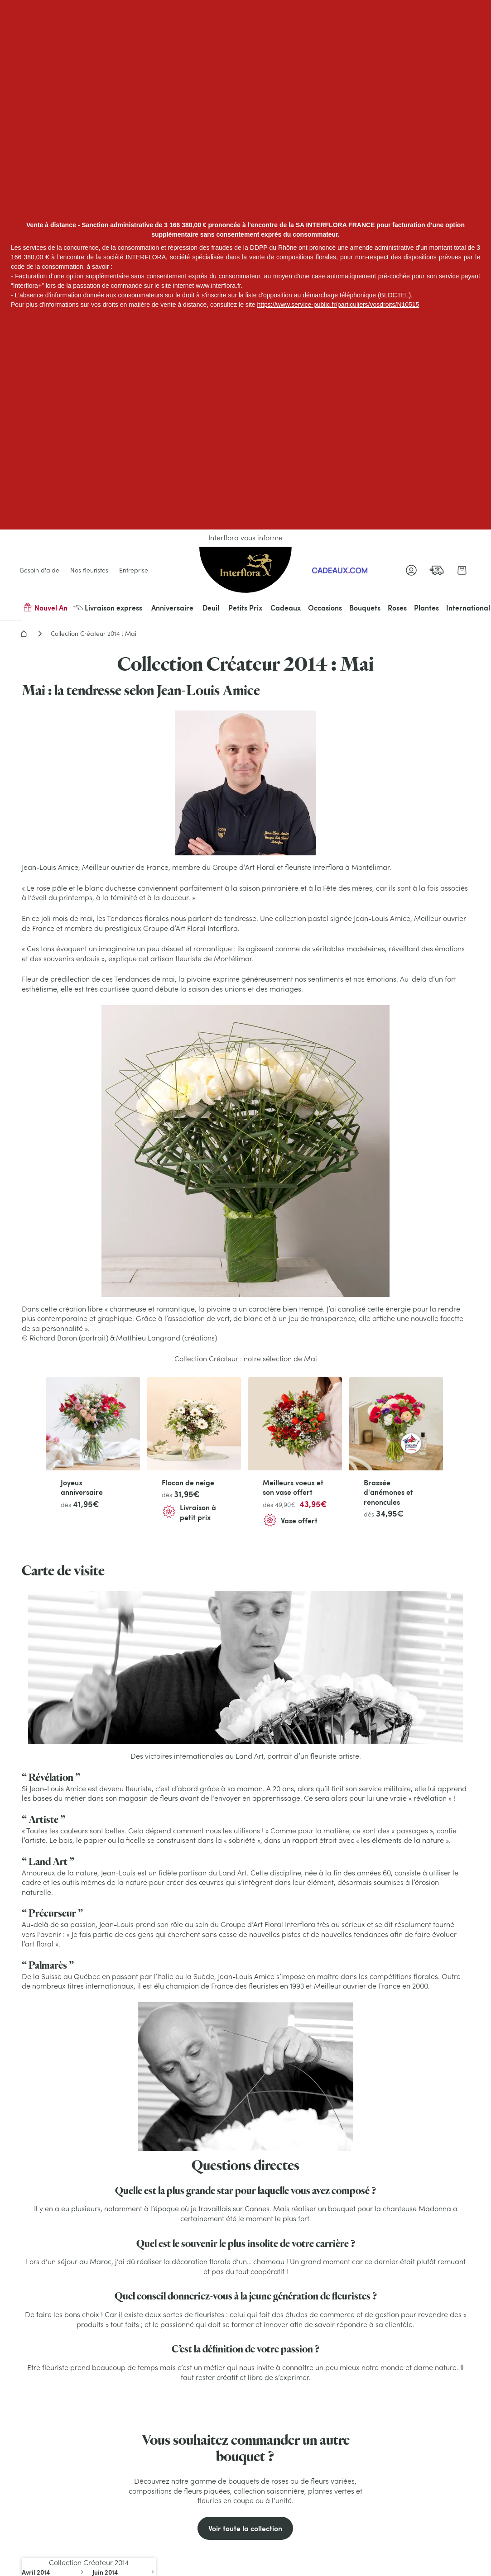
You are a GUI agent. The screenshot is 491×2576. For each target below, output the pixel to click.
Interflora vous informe (245, 537)
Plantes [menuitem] (426, 607)
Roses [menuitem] (397, 607)
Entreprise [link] (133, 570)
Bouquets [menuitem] (364, 607)
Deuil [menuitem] (210, 607)
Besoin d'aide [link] (39, 570)
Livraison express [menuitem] (107, 607)
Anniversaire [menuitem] (172, 607)
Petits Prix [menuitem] (245, 607)
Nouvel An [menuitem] (45, 607)
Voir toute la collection (245, 2528)
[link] (436, 570)
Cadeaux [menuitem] (285, 607)
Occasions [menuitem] (325, 607)
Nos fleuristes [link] (89, 570)
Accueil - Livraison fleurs (23, 634)
